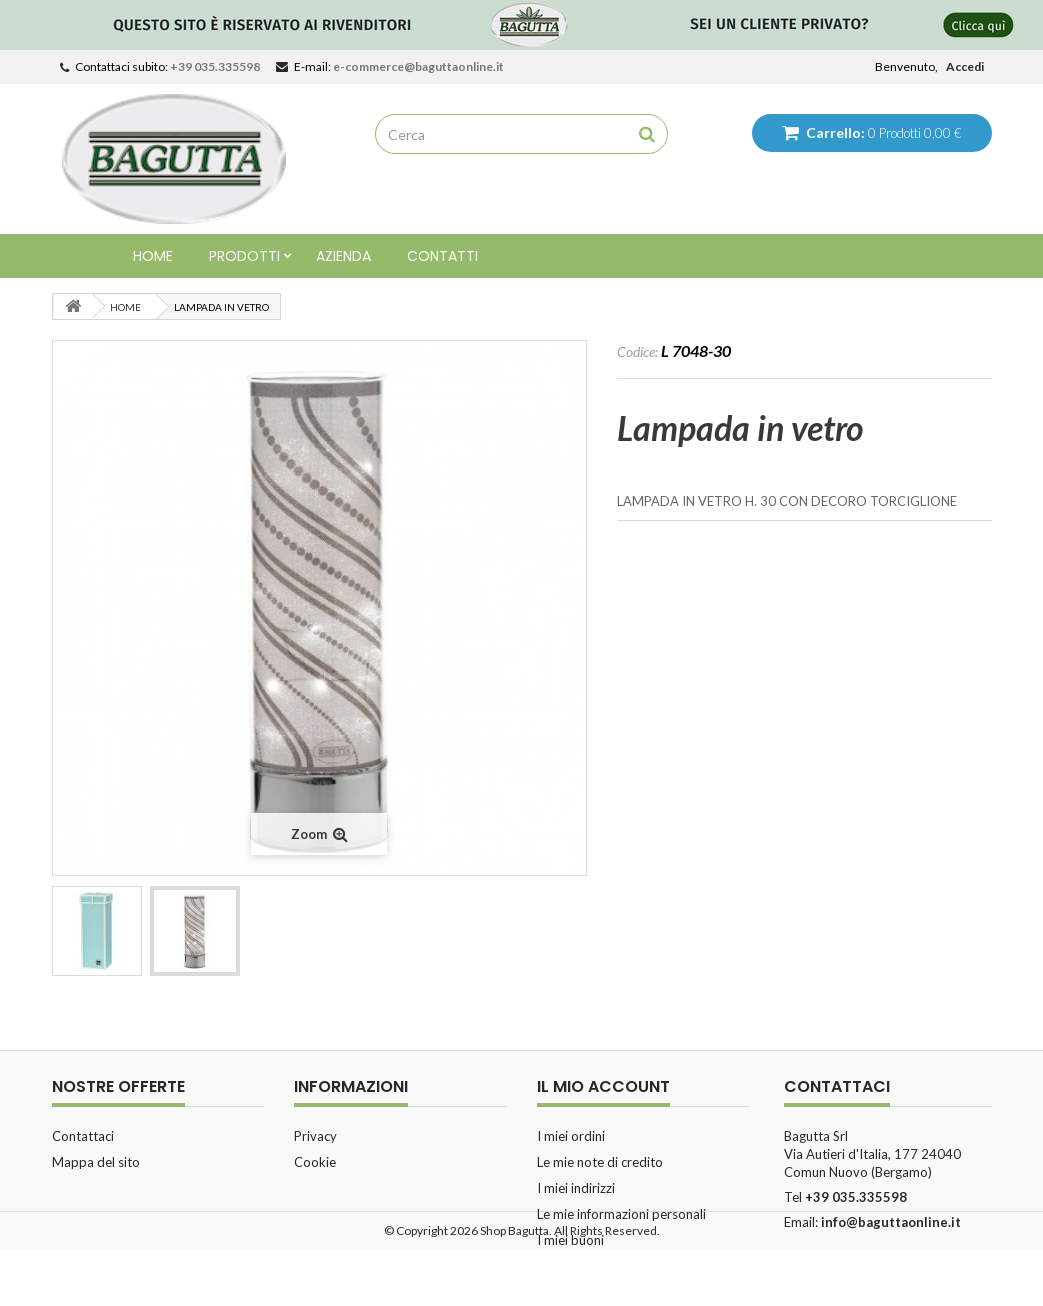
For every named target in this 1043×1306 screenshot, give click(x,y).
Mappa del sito (96, 1162)
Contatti (442, 256)
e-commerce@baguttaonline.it (418, 66)
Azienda (343, 256)
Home (153, 256)
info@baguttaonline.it (891, 1222)
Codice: (637, 351)
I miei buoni (570, 1240)
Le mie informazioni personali (621, 1214)
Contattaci (83, 1136)
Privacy (315, 1136)
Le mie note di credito (600, 1162)
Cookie (315, 1162)
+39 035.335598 (215, 66)
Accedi (965, 66)
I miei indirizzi (576, 1188)
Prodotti (244, 256)
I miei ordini (571, 1136)
